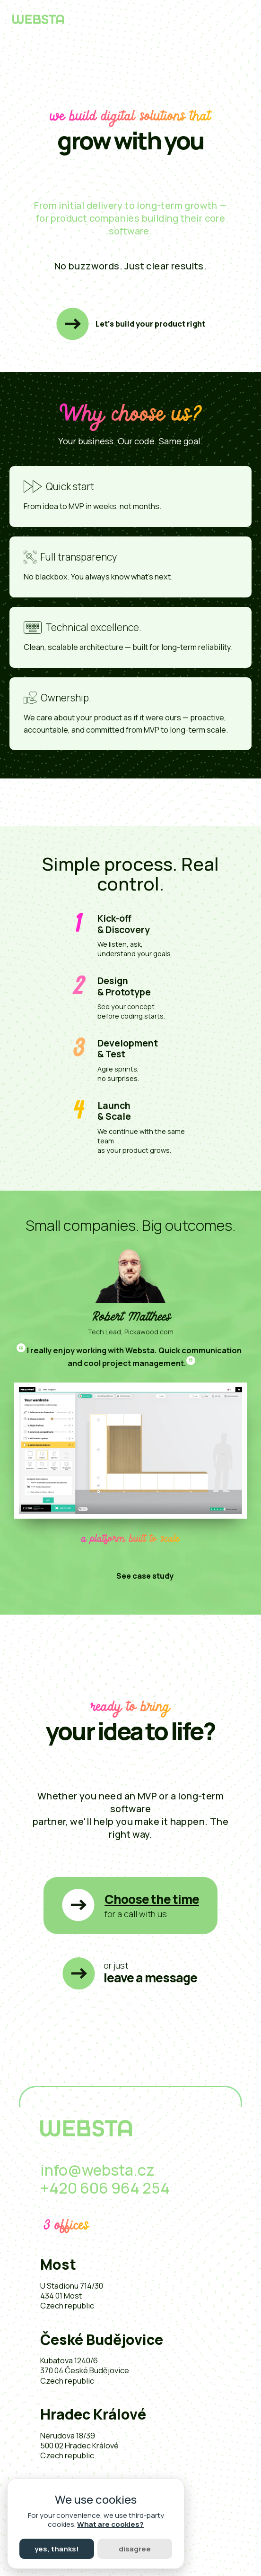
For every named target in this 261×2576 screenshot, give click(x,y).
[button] (131, 1905)
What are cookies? (110, 2524)
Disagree (135, 2549)
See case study (145, 1576)
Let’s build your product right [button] (150, 324)
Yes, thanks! (57, 2549)
